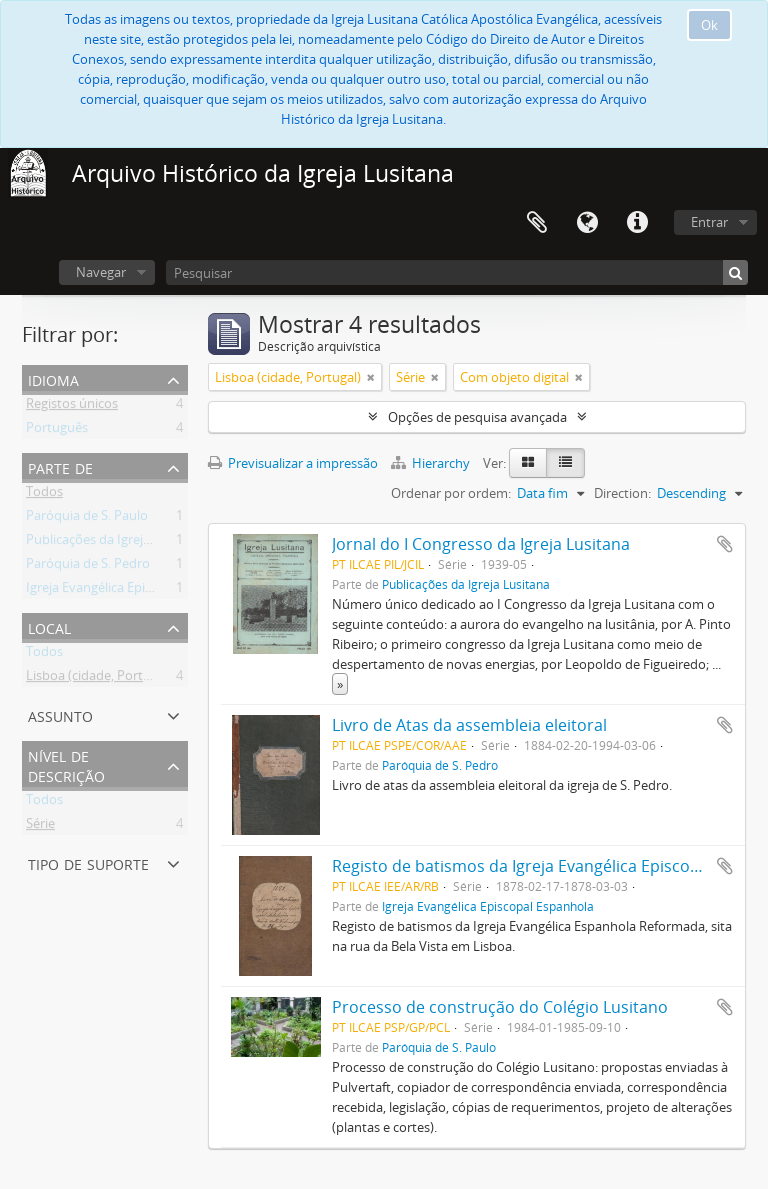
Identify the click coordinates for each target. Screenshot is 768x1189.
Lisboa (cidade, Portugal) (99, 679)
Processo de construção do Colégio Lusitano (500, 1007)
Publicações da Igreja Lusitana (115, 543)
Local (49, 626)
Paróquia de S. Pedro (88, 567)
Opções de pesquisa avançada (477, 417)
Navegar (101, 272)
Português (57, 431)
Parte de (60, 466)
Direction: (622, 493)
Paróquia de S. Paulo (87, 519)
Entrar (709, 222)
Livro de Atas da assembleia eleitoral (469, 725)
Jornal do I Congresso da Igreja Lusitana (481, 544)
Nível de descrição (66, 764)
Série (40, 827)
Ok (709, 25)
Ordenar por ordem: (451, 493)
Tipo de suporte (88, 862)
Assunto (60, 714)
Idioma (587, 223)
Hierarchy (432, 463)
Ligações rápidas (637, 223)
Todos (44, 495)
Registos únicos (72, 407)
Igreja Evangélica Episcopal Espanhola (137, 591)
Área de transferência (537, 223)
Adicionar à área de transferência (725, 544)
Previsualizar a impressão (293, 463)
